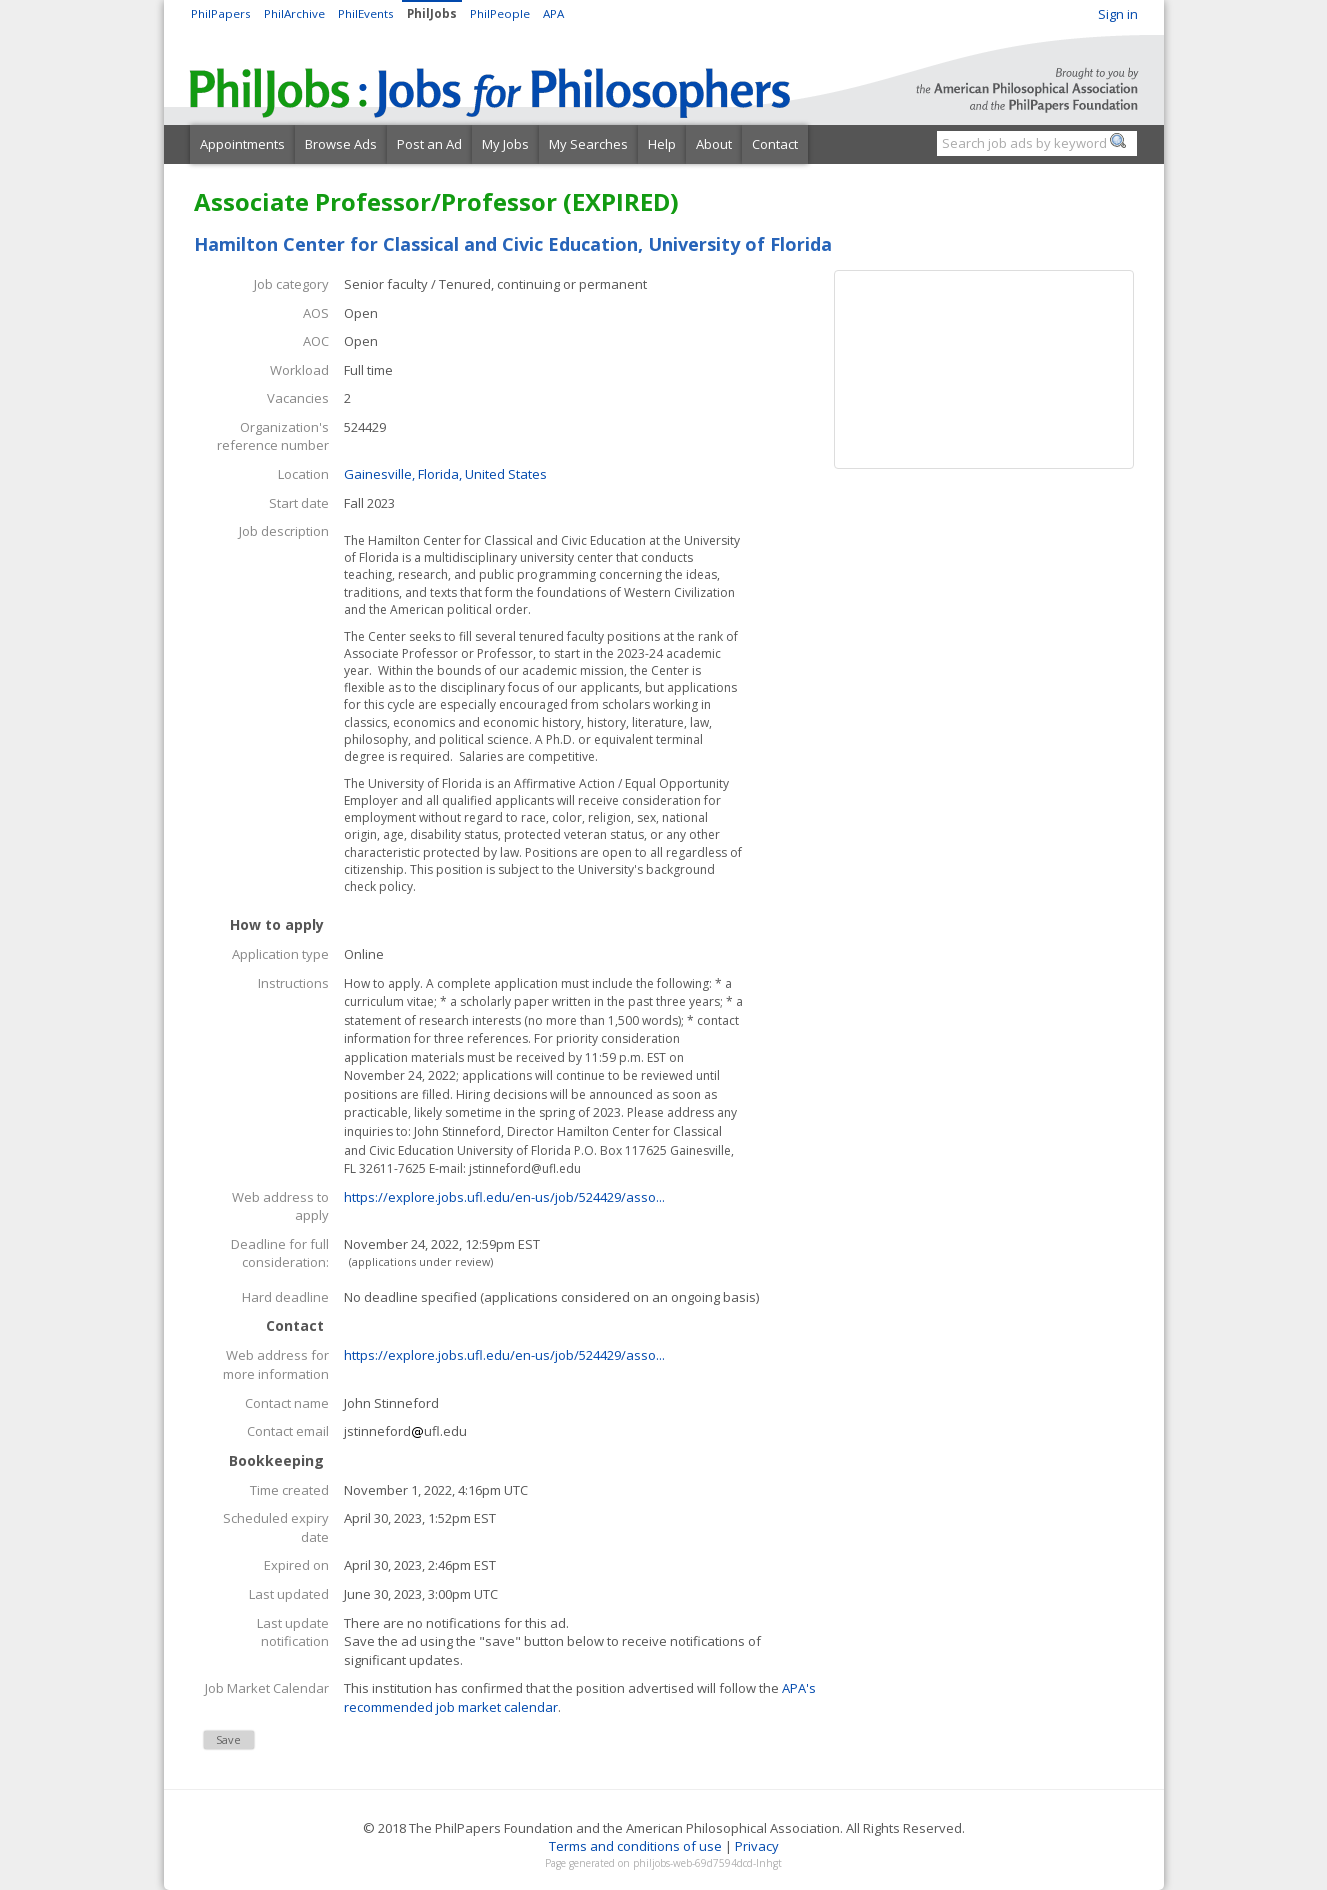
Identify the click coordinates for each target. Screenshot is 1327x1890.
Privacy (757, 1846)
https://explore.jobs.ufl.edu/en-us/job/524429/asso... (504, 1197)
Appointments (242, 144)
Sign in (1118, 14)
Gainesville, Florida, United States (445, 474)
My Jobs (505, 144)
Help (662, 144)
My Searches (588, 144)
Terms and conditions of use (635, 1846)
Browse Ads (341, 144)
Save (228, 1739)
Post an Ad (429, 144)
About (714, 144)
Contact (775, 144)
